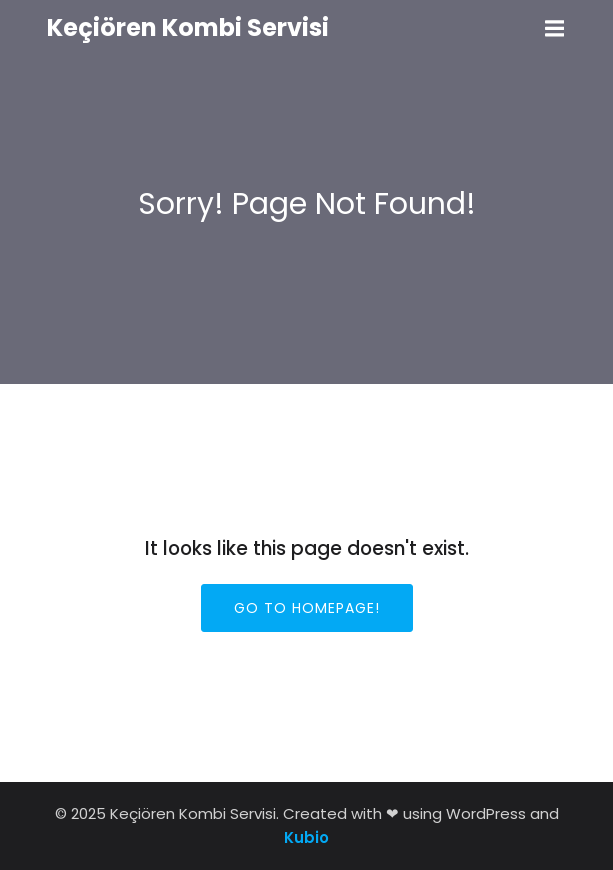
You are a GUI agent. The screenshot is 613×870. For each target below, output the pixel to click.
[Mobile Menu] (555, 29)
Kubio (306, 837)
